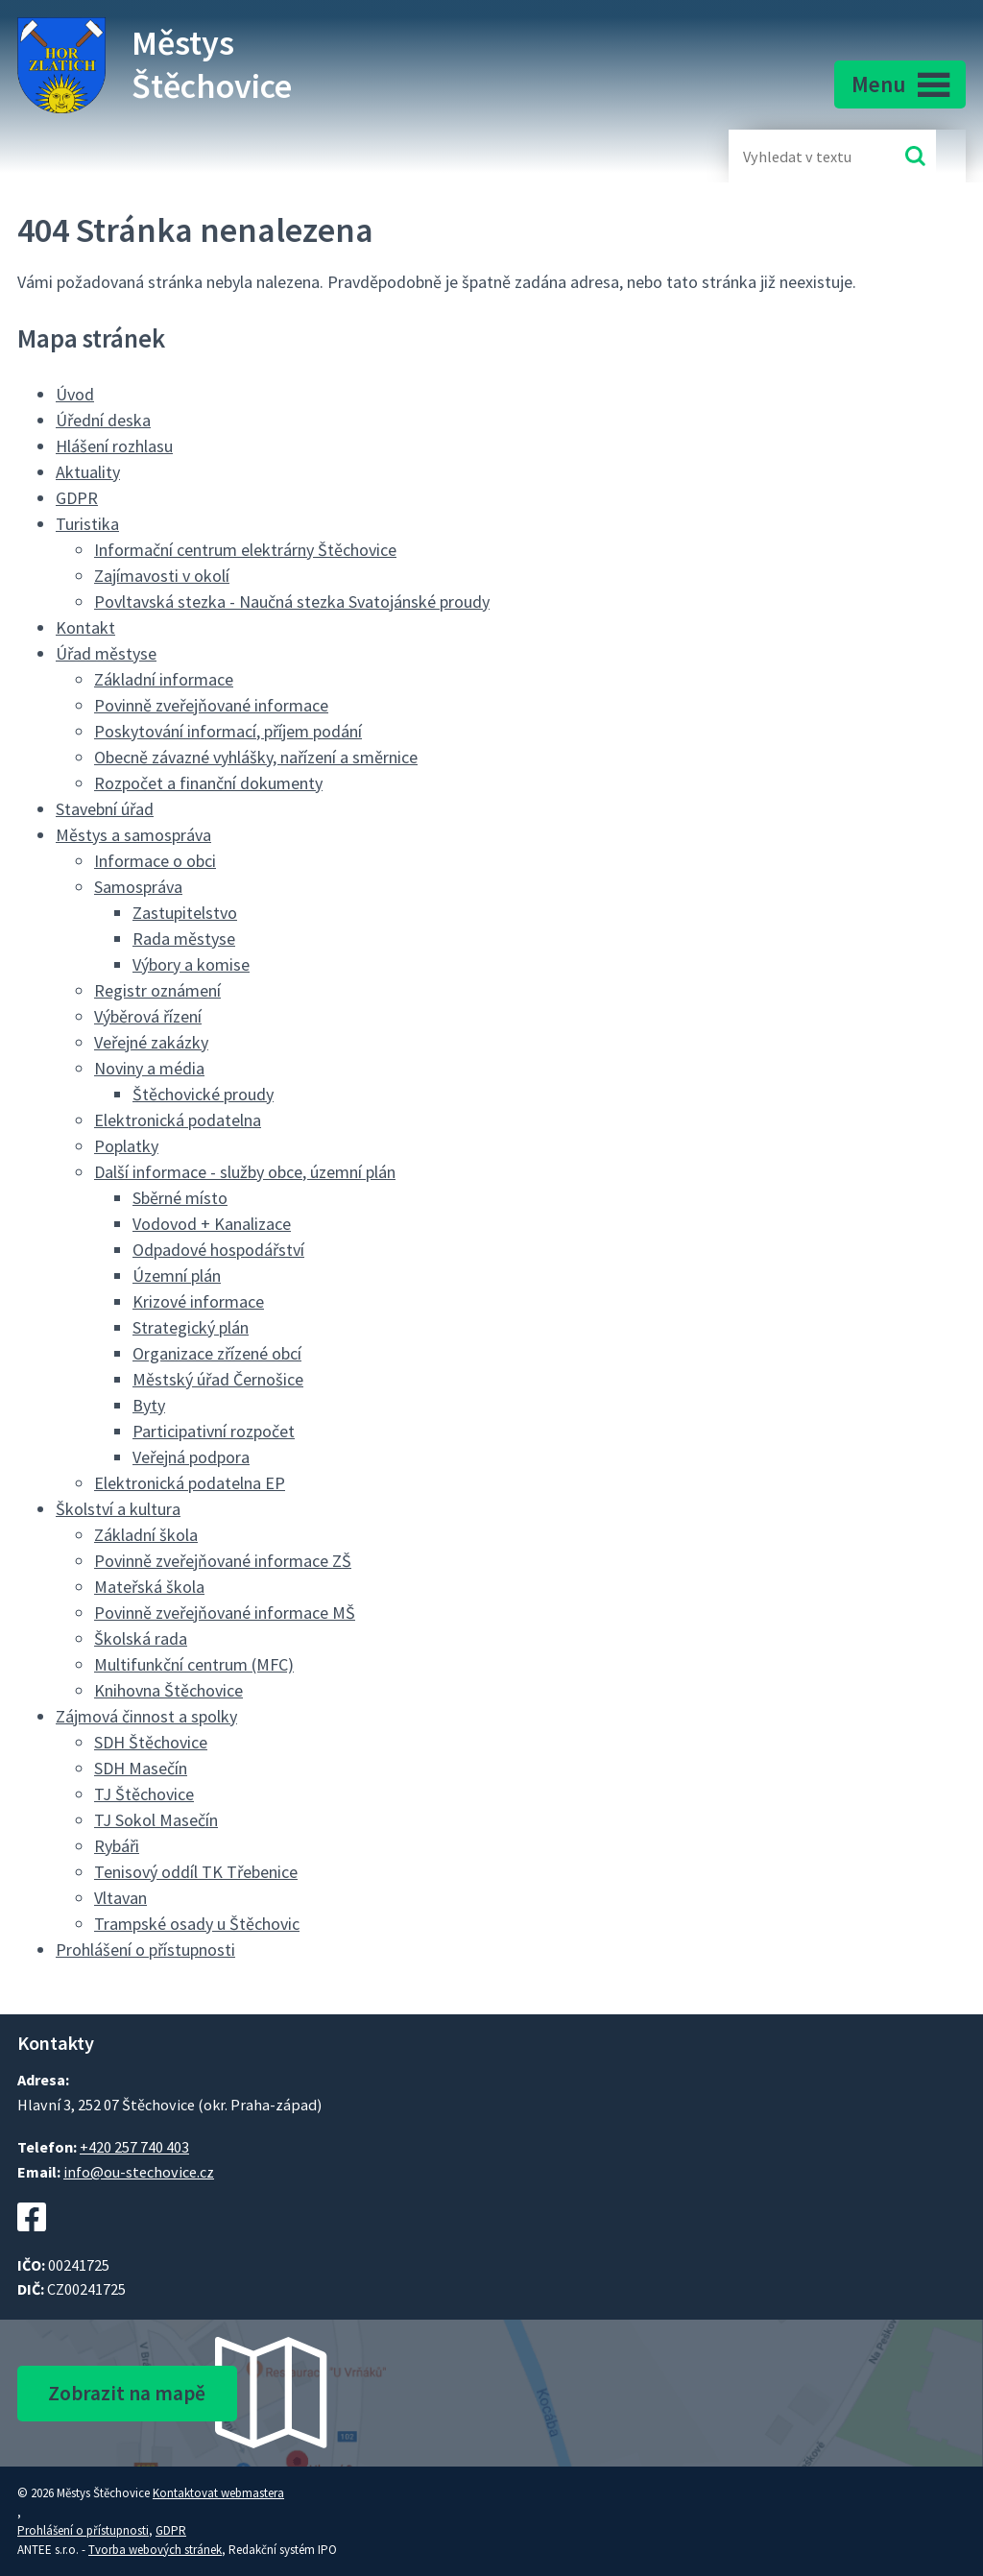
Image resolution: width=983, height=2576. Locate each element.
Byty (148, 1405)
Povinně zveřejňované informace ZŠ (222, 1561)
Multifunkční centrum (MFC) (194, 1664)
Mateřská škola (149, 1587)
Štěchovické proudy (203, 1094)
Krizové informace (198, 1301)
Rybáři (116, 1846)
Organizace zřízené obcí (216, 1353)
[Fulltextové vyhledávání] (805, 156)
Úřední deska (103, 420)
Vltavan (120, 1898)
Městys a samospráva (133, 835)
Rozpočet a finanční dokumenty (208, 783)
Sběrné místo (180, 1198)
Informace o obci (155, 861)
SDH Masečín (140, 1768)
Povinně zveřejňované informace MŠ (224, 1612)
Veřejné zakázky (151, 1042)
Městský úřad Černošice (217, 1379)
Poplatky (126, 1146)
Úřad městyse (106, 653)
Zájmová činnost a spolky (146, 1716)
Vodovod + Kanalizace (211, 1224)
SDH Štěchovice (150, 1742)
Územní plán (176, 1275)
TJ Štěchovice (144, 1794)
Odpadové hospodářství (218, 1250)
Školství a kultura (118, 1509)
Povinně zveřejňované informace (211, 705)
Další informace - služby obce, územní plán (245, 1172)
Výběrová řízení (148, 1016)
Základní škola (146, 1535)
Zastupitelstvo (184, 913)
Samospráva (138, 887)
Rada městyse (183, 938)
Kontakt (85, 627)
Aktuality (88, 472)
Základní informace (163, 679)
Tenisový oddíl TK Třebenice (196, 1872)
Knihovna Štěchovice (168, 1690)
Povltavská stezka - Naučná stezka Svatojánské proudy (292, 601)
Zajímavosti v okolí (161, 576)
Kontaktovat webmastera (218, 2493)
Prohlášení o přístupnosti (145, 1949)
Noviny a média (149, 1068)
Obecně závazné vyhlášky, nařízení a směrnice (256, 757)
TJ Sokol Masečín (156, 1820)
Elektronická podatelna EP (189, 1483)
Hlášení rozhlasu (114, 446)
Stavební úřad (105, 809)
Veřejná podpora (191, 1457)
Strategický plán (190, 1327)
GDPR (77, 498)
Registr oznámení (157, 990)
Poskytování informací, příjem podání (228, 731)
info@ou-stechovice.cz (138, 2171)
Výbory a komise (191, 964)
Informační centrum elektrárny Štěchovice (245, 550)
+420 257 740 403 (134, 2146)
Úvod (75, 394)
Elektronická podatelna (177, 1120)
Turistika (87, 524)
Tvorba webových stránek (155, 2549)
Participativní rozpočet (213, 1431)
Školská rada (140, 1638)
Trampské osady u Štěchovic (197, 1924)
